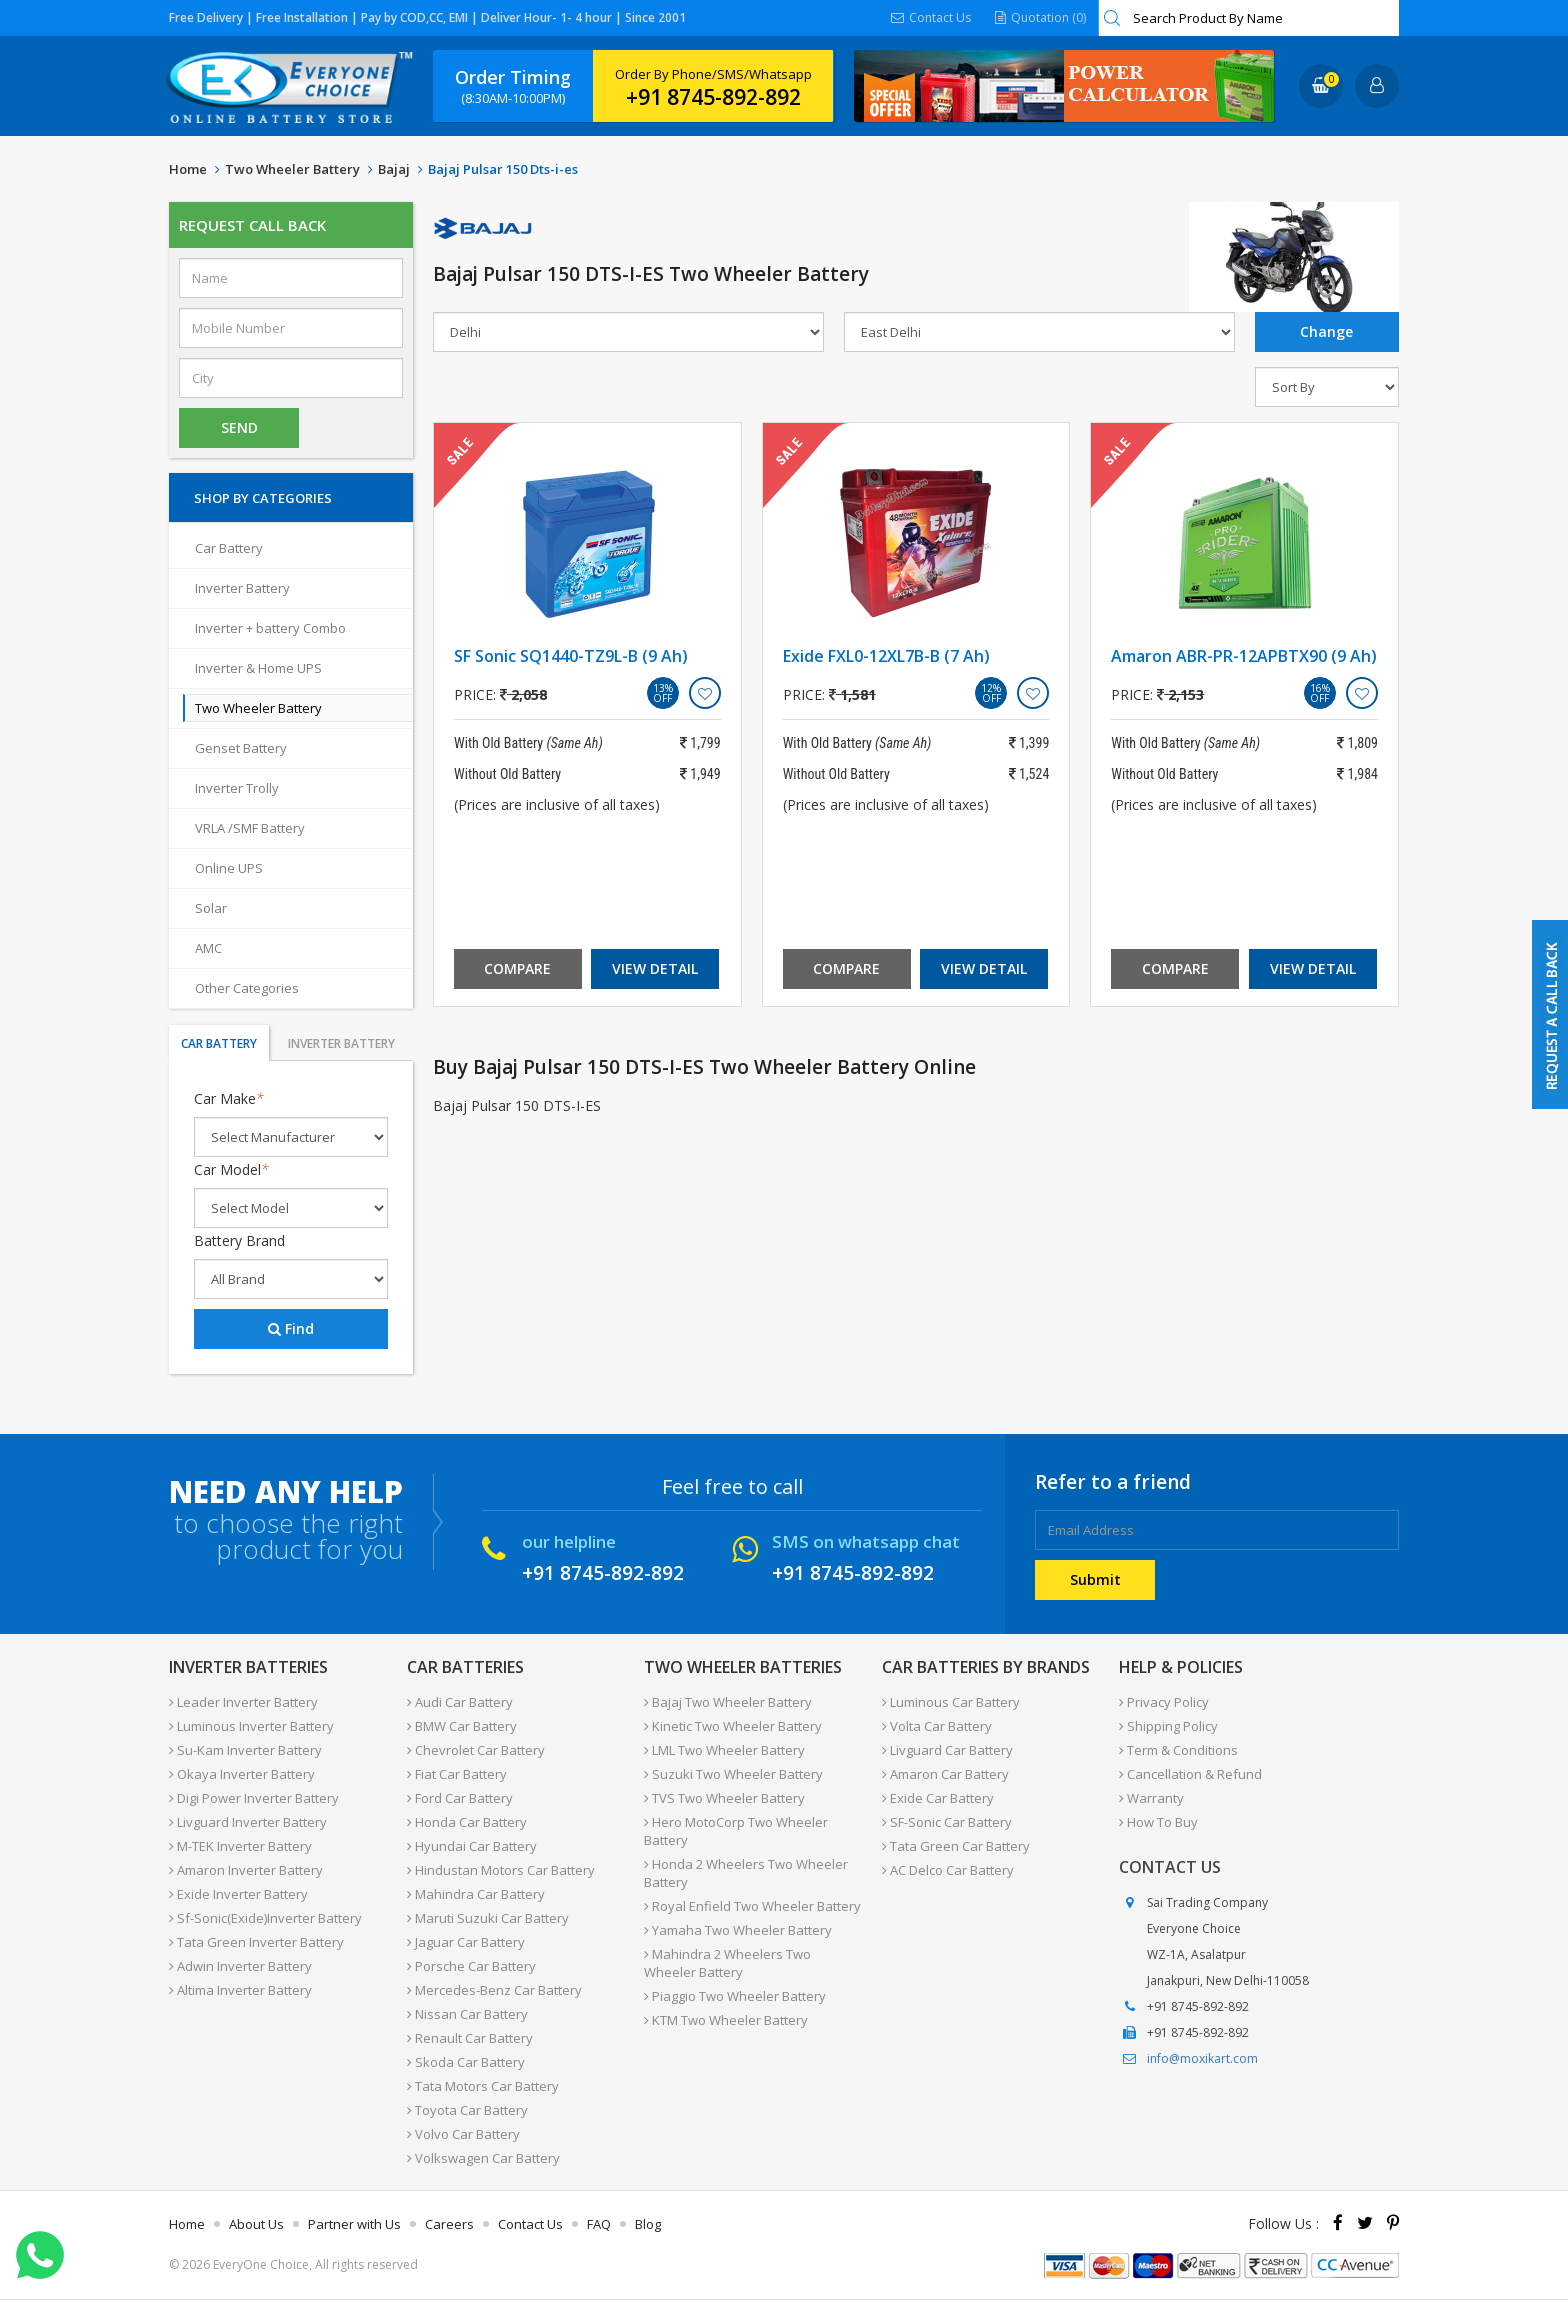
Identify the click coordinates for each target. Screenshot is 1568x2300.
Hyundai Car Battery (472, 1846)
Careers (449, 2224)
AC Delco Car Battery (948, 1870)
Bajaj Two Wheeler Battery (728, 1702)
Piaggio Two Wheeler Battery (735, 1996)
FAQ (599, 2224)
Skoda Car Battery (466, 2062)
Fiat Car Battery (457, 1774)
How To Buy (1158, 1822)
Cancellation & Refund (1190, 1774)
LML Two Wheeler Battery (724, 1750)
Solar (211, 908)
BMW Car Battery (462, 1726)
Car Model (231, 1169)
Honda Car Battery (467, 1822)
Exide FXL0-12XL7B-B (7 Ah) (886, 656)
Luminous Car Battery (951, 1702)
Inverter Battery (242, 588)
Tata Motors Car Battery (483, 2086)
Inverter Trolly (237, 788)
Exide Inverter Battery (238, 1894)
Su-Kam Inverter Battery (245, 1750)
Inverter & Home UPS (258, 668)
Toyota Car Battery (467, 2110)
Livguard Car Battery (947, 1750)
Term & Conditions (1178, 1750)
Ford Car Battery (460, 1798)
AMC (208, 948)
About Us (256, 2224)
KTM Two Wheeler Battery (726, 2020)
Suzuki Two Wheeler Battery (733, 1774)
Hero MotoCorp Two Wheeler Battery (736, 1831)
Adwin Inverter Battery (240, 1966)
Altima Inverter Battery (240, 1990)
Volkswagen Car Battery (483, 2158)
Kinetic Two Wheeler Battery (733, 1726)
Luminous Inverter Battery (251, 1726)
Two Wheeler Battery (292, 169)
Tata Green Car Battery (956, 1846)
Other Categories (247, 988)
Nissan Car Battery (467, 2014)
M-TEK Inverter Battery (240, 1846)
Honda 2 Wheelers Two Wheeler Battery (746, 1873)
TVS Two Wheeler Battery (724, 1798)
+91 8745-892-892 (713, 97)
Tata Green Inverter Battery (256, 1942)
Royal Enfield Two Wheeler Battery (752, 1906)
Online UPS (229, 868)
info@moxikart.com (1202, 2058)
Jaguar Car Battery (466, 1942)
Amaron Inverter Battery (246, 1870)
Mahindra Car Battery (476, 1894)
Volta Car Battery (937, 1726)
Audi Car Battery (460, 1702)
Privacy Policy (1164, 1702)
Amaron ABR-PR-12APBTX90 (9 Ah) (1244, 656)
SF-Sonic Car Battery (947, 1822)
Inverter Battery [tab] (341, 1043)
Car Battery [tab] (219, 1043)
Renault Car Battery (470, 2038)
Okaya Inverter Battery (242, 1774)
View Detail (655, 968)
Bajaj (394, 169)
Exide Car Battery (938, 1798)
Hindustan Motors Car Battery (501, 1870)
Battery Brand (239, 1240)
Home (188, 169)
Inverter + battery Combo (270, 628)
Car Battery (229, 548)
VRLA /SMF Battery (250, 828)
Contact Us (931, 17)
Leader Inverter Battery (243, 1702)
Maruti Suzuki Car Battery (488, 1918)
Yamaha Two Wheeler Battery (738, 1930)
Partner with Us (354, 2224)
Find (291, 1328)
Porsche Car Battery (471, 1966)
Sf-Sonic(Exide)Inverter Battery (265, 1918)
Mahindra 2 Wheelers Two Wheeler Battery (727, 1963)
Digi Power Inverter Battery (254, 1798)
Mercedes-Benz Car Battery (494, 1990)
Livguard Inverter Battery (248, 1822)
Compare (517, 968)
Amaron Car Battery (945, 1774)
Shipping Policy (1168, 1726)
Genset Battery (241, 748)
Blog (648, 2224)
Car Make (229, 1098)
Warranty (1151, 1798)
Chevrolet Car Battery (476, 1750)
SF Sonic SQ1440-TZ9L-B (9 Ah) (571, 656)
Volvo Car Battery (463, 2134)
